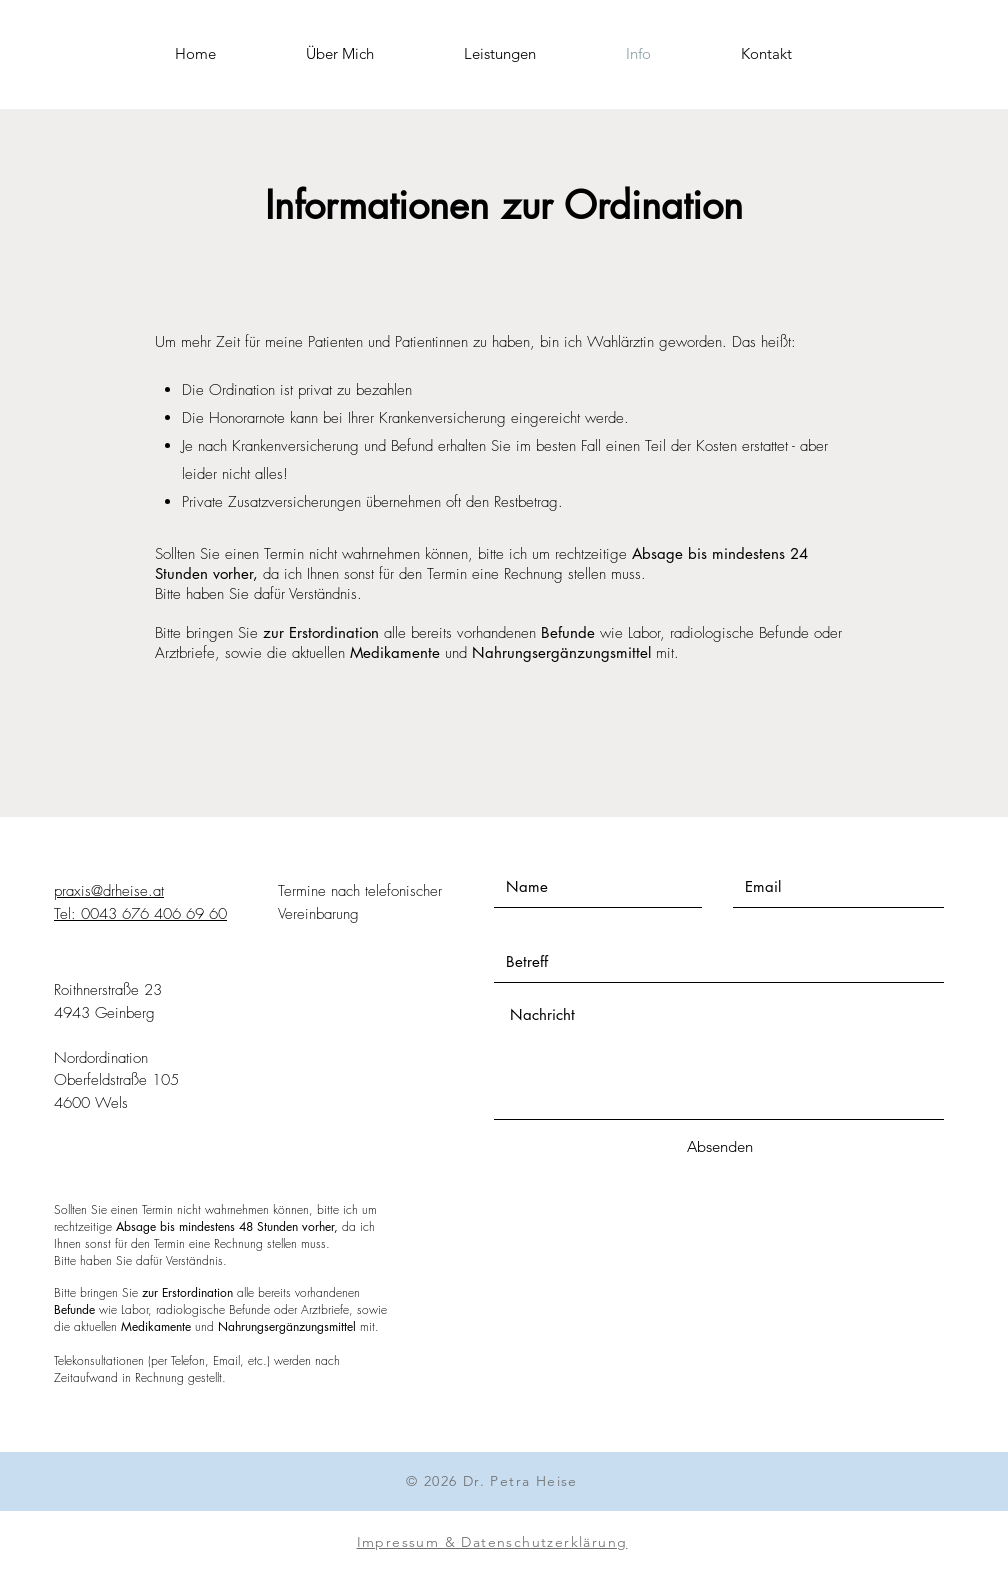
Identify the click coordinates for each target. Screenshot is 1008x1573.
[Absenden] (720, 1146)
